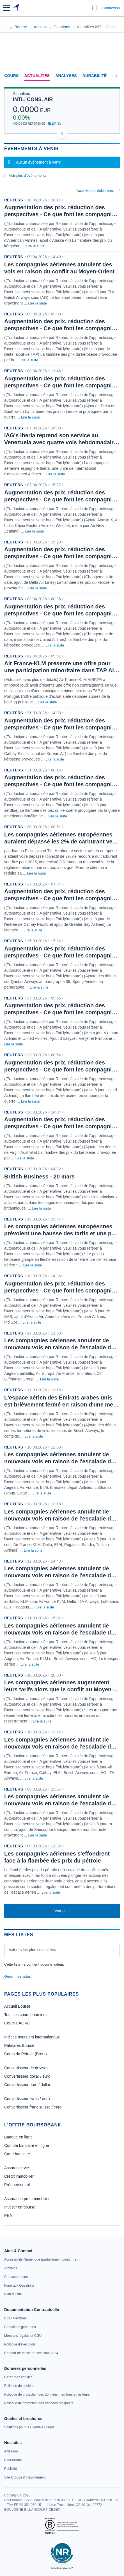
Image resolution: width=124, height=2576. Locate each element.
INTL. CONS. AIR (33, 99)
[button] (6, 7)
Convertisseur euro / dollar (27, 2084)
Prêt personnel (17, 2184)
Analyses (66, 75)
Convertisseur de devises (26, 2068)
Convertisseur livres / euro (27, 2098)
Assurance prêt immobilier (27, 2198)
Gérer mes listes (17, 1976)
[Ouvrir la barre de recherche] (92, 7)
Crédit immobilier (19, 2176)
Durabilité (94, 75)
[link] (40, 2259)
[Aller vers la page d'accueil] (16, 8)
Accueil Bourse (17, 2006)
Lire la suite (35, 246)
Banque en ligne (18, 2137)
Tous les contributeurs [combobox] (95, 190)
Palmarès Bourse (19, 2045)
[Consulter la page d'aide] (97, 7)
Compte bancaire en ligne (26, 2145)
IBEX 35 (54, 123)
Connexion (111, 8)
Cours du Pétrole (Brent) (25, 2054)
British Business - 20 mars (39, 1176)
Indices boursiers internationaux (32, 2037)
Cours (11, 75)
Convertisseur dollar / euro (27, 2076)
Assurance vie (16, 2168)
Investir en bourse (19, 2207)
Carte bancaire (17, 2154)
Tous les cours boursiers (25, 2014)
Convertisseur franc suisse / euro (33, 2107)
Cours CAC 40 (16, 2023)
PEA (8, 2215)
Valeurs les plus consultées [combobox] (32, 1949)
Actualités (37, 75)
